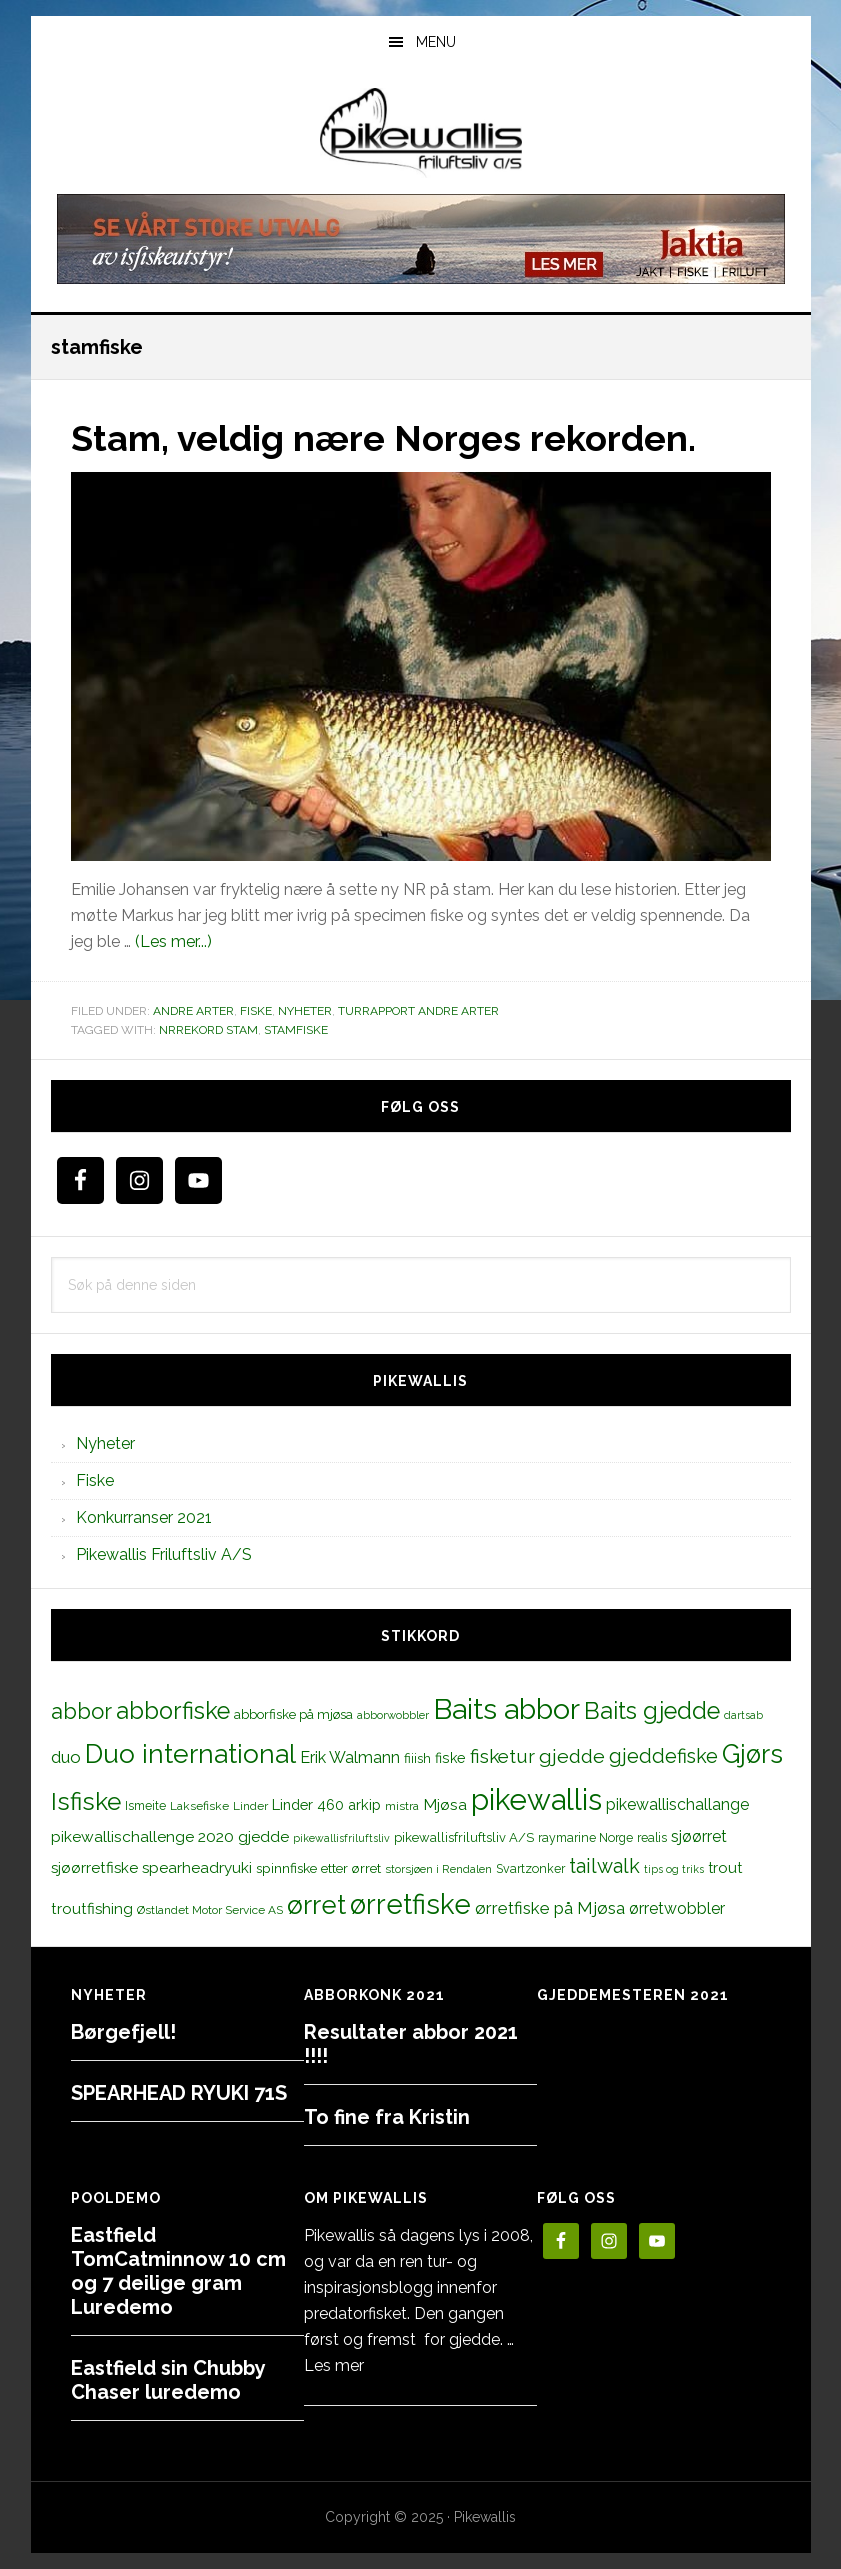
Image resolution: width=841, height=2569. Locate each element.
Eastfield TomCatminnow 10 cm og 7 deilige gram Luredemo (178, 2271)
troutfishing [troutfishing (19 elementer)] (92, 1909)
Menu (436, 42)
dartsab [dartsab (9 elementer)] (743, 1715)
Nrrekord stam (208, 1030)
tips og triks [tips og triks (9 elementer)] (674, 1869)
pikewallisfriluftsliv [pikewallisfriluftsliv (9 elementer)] (341, 1838)
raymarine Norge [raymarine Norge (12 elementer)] (585, 1837)
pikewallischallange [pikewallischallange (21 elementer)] (677, 1804)
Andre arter (193, 1011)
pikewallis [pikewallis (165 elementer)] (536, 1799)
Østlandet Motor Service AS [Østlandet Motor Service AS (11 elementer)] (210, 1910)
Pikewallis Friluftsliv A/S (164, 1554)
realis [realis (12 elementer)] (652, 1837)
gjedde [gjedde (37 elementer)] (572, 1756)
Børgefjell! (123, 2032)
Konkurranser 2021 (144, 1517)
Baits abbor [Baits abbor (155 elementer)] (506, 1709)
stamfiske (296, 1030)
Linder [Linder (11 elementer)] (250, 1806)
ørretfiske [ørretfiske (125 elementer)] (410, 1904)
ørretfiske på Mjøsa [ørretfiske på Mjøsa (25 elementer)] (550, 1908)
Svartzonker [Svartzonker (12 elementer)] (530, 1868)
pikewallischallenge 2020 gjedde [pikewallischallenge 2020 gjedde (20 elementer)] (170, 1836)
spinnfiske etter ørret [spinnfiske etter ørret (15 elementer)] (318, 1868)
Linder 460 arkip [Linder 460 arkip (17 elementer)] (326, 1804)
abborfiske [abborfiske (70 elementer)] (173, 1711)
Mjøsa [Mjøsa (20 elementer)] (445, 1804)
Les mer (334, 2365)
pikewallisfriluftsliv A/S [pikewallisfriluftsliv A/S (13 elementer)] (464, 1837)
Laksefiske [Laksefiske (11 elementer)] (199, 1806)
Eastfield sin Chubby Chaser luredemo (168, 2380)
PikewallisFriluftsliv (421, 133)
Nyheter (305, 1011)
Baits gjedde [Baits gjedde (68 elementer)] (652, 1711)
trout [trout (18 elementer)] (725, 1867)
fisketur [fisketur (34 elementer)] (502, 1756)
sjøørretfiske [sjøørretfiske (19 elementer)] (94, 1868)
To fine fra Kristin (387, 2117)
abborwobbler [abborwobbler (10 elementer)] (393, 1715)
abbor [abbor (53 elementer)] (81, 1711)
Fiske (256, 1011)
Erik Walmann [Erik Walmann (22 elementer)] (350, 1757)
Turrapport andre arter (418, 1011)
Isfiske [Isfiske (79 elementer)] (86, 1801)
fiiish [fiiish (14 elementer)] (417, 1758)
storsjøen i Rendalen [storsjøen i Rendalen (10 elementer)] (438, 1869)
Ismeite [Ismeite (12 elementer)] (145, 1805)
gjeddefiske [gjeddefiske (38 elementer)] (663, 1756)
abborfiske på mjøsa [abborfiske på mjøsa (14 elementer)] (293, 1714)
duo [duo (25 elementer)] (66, 1757)
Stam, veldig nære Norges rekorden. (383, 438)
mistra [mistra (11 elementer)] (402, 1806)
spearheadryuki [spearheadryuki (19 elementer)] (197, 1868)
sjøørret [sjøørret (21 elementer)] (699, 1836)
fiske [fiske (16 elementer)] (450, 1758)
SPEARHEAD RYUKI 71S (179, 2093)
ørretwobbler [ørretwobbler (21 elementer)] (677, 1908)
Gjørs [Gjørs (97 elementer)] (752, 1754)
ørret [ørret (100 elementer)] (316, 1905)
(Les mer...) (173, 941)
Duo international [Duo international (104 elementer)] (190, 1753)
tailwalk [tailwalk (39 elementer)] (604, 1866)
